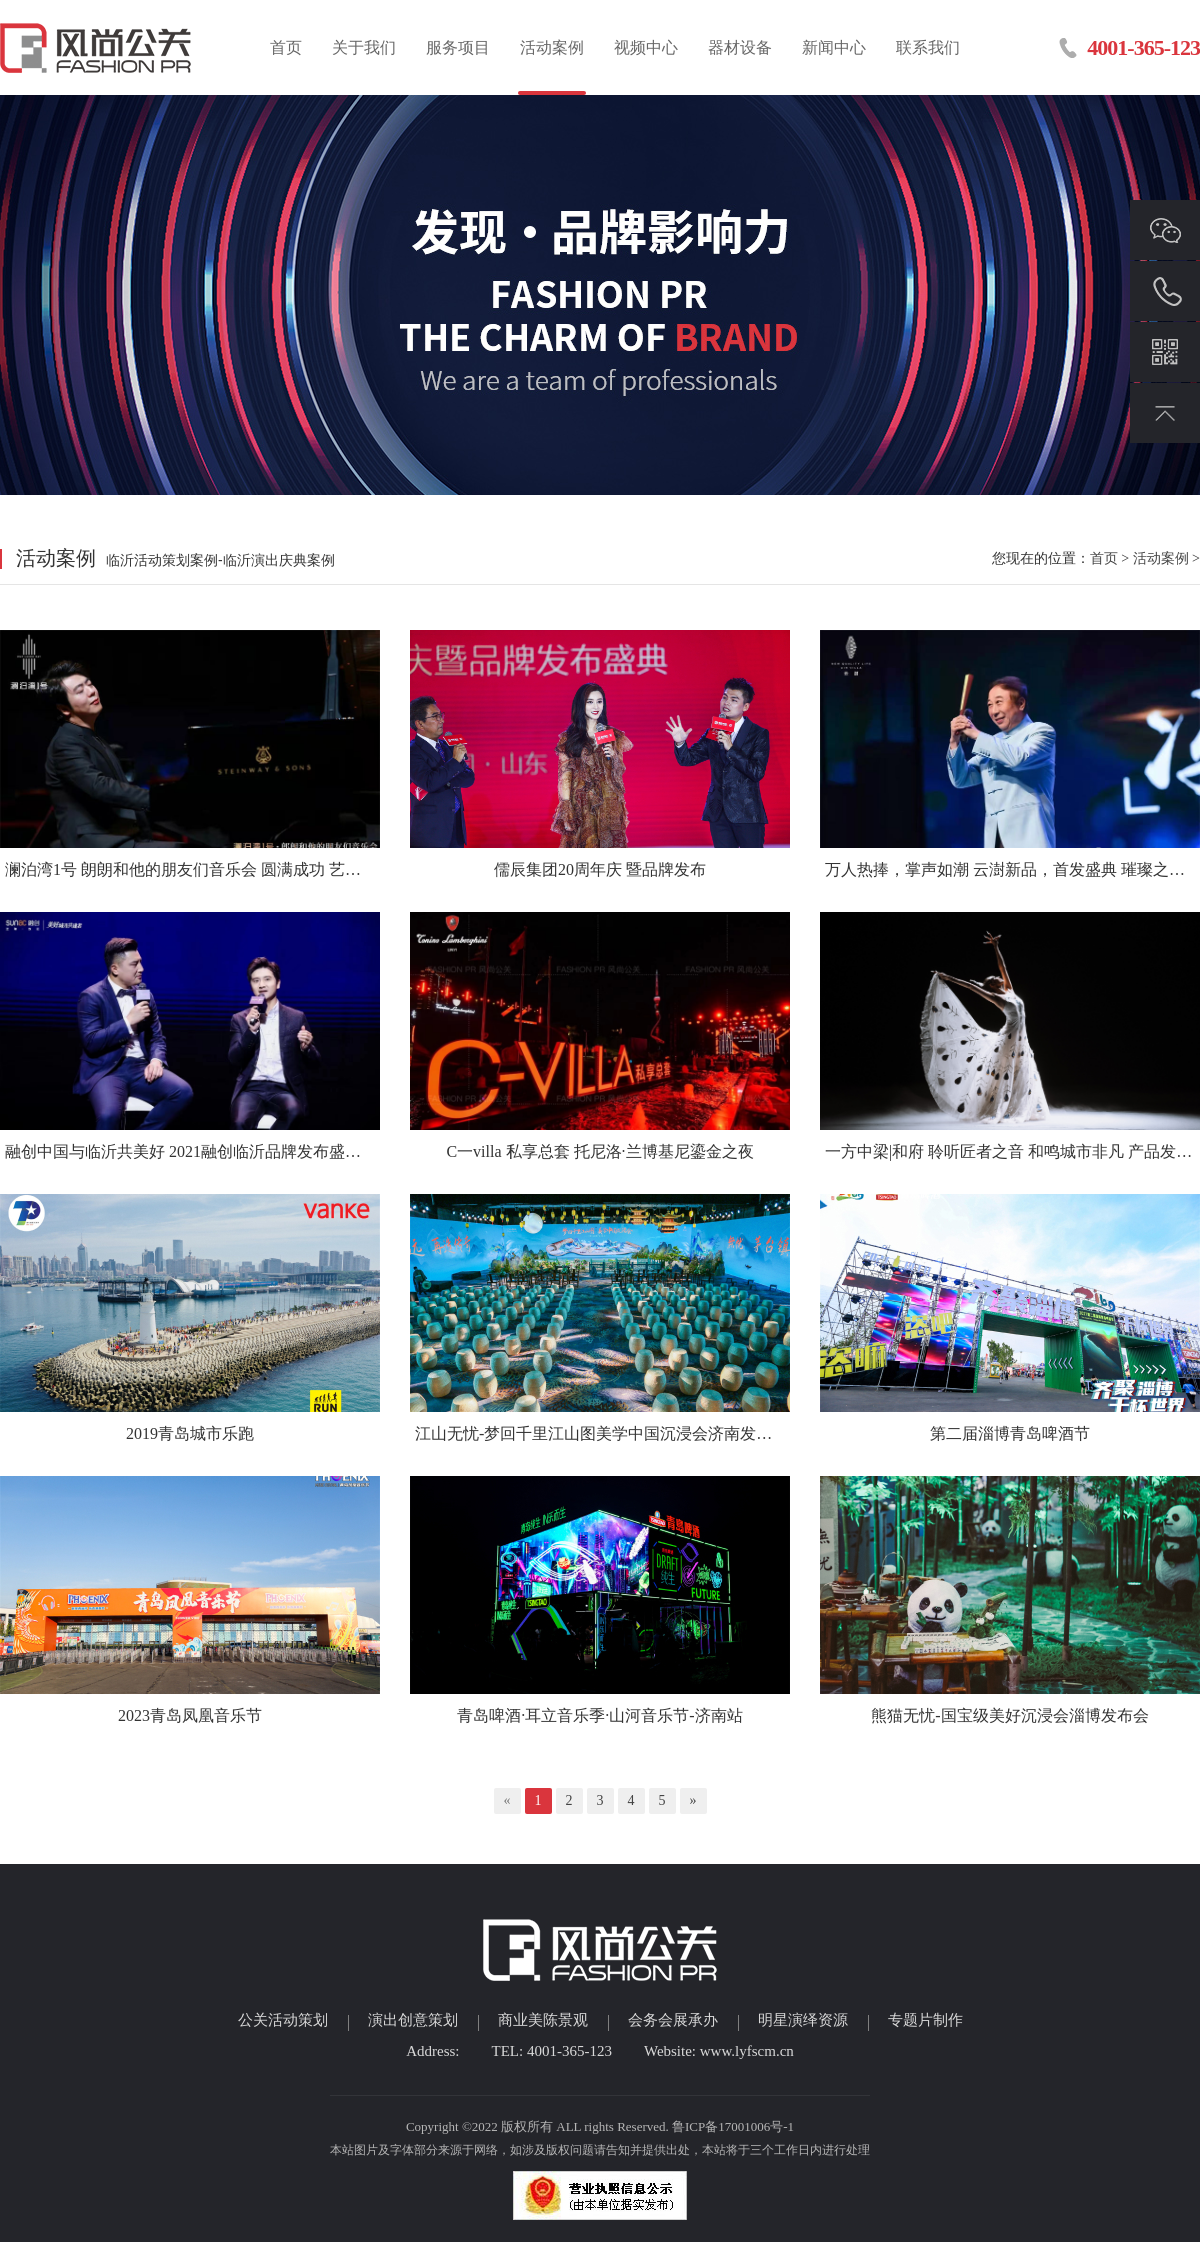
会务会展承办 (673, 2020)
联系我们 (928, 47)
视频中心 (646, 47)
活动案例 (552, 47)
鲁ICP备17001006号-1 (733, 2126)
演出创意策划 (413, 2020)
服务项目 (458, 47)
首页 (286, 47)
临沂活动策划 (97, 47)
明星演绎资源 (803, 2020)
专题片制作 (925, 2020)
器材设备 (740, 47)
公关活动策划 (283, 2020)
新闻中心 (834, 47)
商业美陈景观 (543, 2020)
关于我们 (364, 47)
